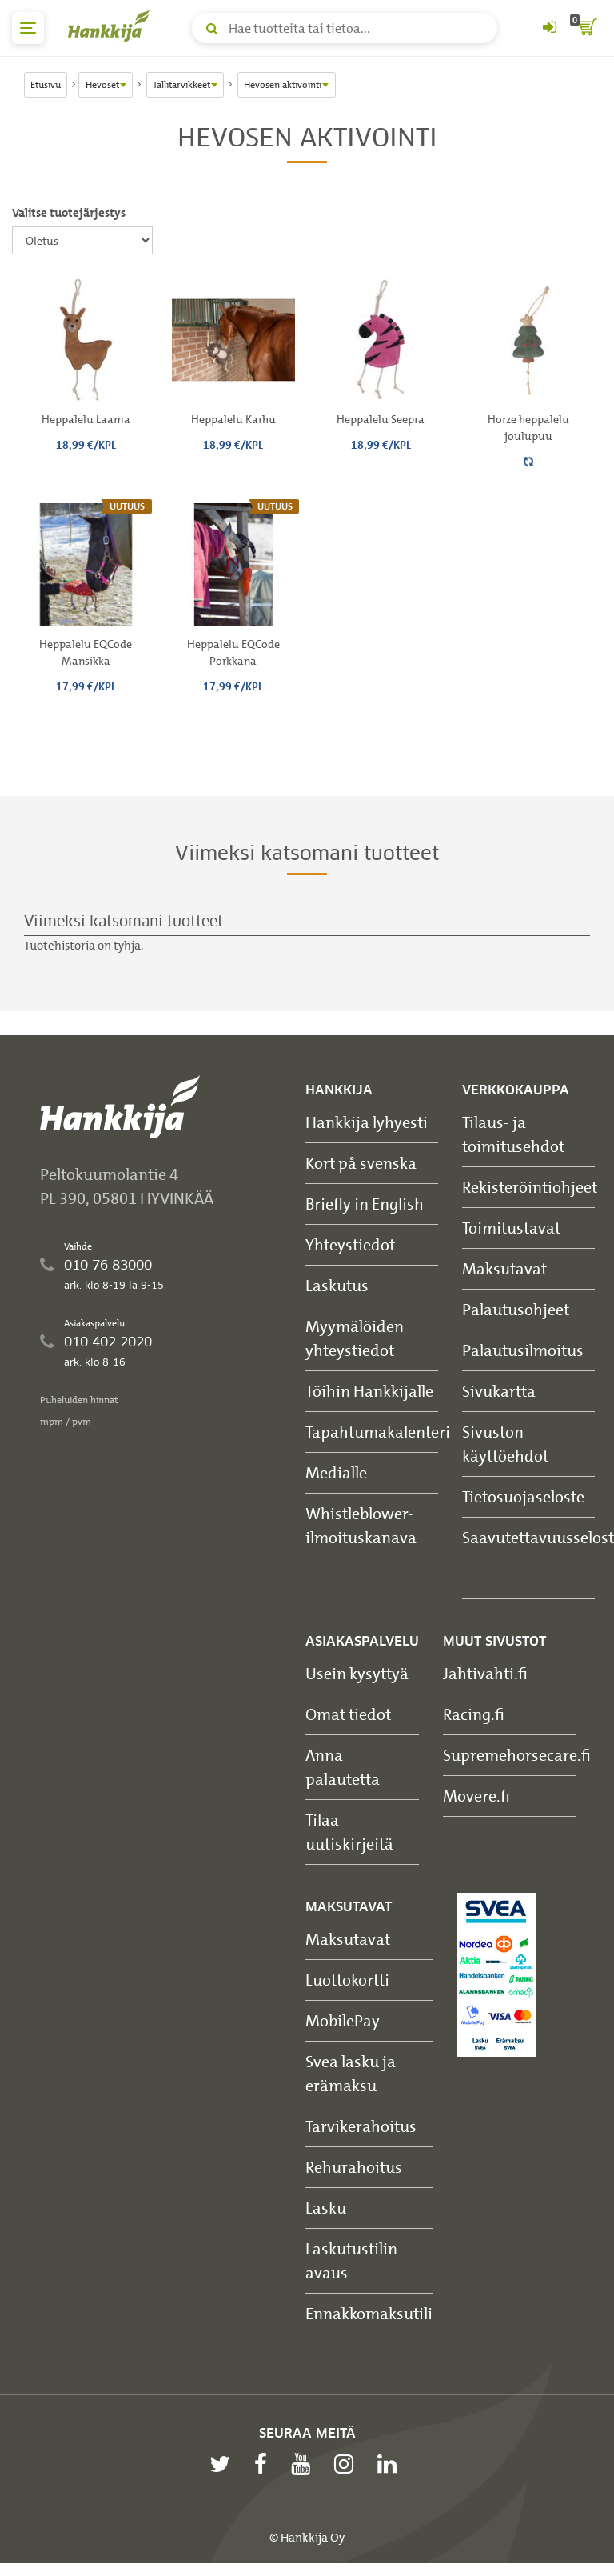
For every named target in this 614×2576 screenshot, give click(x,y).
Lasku (325, 2207)
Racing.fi (473, 1714)
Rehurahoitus (353, 2167)
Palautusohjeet (515, 1309)
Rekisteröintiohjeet (529, 1187)
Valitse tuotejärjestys (69, 213)
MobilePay (342, 2020)
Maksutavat (504, 1268)
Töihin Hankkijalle (369, 1391)
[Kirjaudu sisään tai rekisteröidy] (549, 28)
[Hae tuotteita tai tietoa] (344, 28)
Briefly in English (364, 1203)
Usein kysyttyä (357, 1673)
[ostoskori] (586, 28)
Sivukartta (499, 1391)
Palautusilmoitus (523, 1350)
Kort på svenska (361, 1163)
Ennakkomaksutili (369, 2313)
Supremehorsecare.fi (517, 1755)
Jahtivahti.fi (485, 1673)
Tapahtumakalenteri (377, 1431)
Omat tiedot (348, 1714)
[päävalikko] (28, 28)
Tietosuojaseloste (523, 1496)
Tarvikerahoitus (361, 2126)
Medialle (336, 1472)
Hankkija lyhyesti (366, 1122)
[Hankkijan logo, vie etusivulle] (112, 26)
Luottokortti (347, 1979)
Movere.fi (476, 1795)
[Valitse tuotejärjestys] (82, 240)
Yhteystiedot (350, 1244)
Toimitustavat (511, 1227)
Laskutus (337, 1285)
